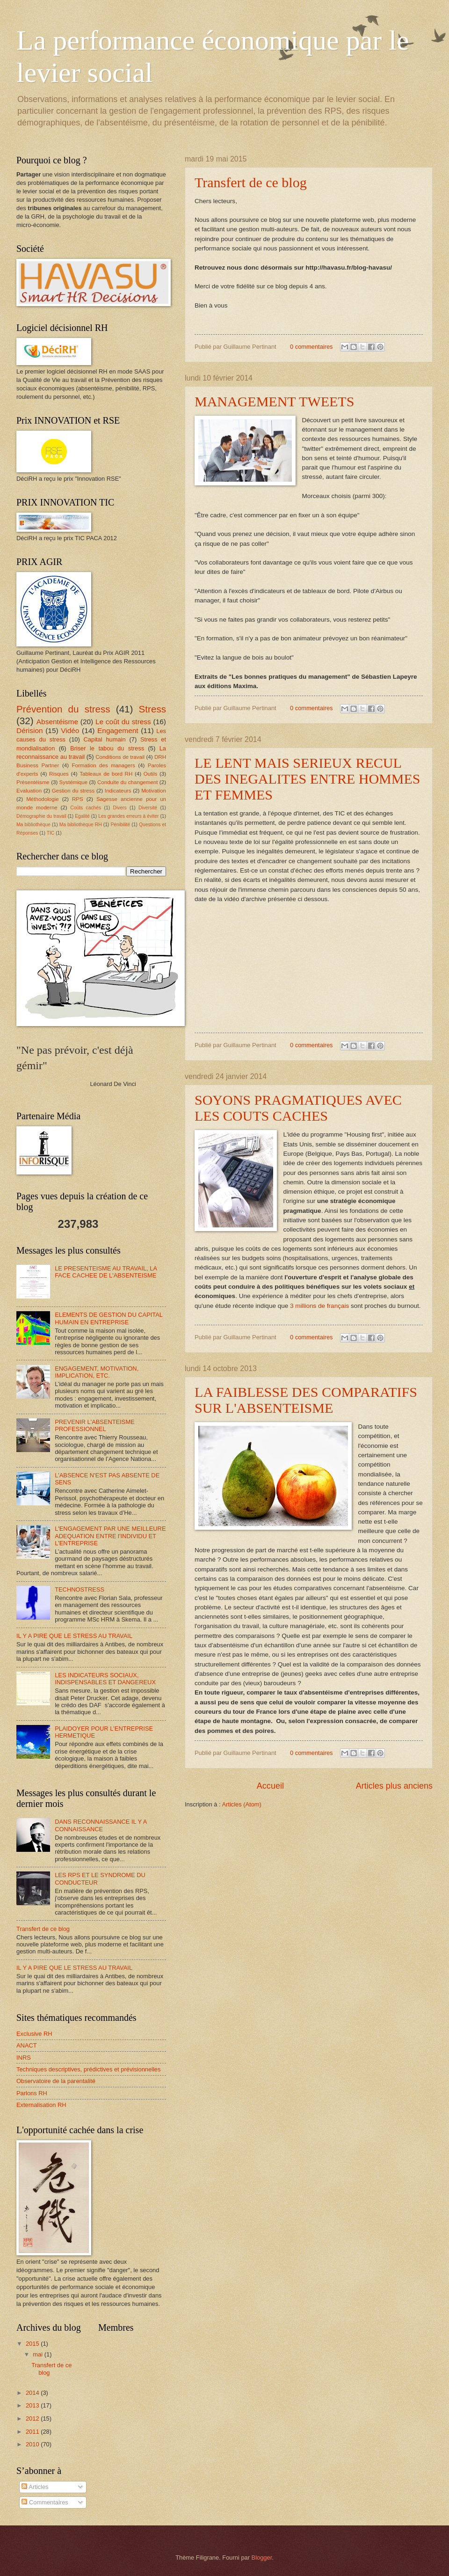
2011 (33, 2431)
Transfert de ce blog (251, 182)
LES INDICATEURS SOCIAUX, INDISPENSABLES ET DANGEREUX (105, 1679)
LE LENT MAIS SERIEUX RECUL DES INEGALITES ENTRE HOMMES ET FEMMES (307, 778)
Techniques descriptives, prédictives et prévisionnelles (88, 2069)
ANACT (26, 2045)
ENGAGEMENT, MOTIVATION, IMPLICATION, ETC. (96, 1372)
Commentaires (45, 2502)
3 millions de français (319, 1305)
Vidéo (70, 730)
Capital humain (105, 739)
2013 (33, 2405)
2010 (33, 2444)
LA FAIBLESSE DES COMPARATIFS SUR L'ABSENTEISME (306, 1400)
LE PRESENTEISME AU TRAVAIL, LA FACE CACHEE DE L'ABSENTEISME (106, 1272)
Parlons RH (31, 2093)
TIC (51, 833)
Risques (59, 774)
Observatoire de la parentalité (55, 2080)
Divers (120, 807)
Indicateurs (118, 790)
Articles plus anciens (394, 1786)
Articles (35, 2486)
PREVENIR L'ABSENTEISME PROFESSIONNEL (95, 1425)
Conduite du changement (127, 782)
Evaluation (29, 790)
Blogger (262, 2557)
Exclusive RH (34, 2033)
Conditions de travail (120, 757)
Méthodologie (42, 799)
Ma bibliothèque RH (80, 824)
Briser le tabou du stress (107, 748)
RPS (77, 799)
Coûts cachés (85, 807)
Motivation (153, 790)
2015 (33, 2343)
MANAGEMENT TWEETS (274, 401)
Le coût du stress (123, 722)
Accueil (270, 1786)
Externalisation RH (41, 2104)
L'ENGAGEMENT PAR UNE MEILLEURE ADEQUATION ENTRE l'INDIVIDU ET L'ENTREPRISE (110, 1536)
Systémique (73, 782)
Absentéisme (57, 722)
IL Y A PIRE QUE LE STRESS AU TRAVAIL (74, 1635)
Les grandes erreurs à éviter (128, 816)
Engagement (117, 730)
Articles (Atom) (241, 1804)
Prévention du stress (63, 709)
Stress (152, 709)
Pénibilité (120, 824)
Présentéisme (33, 782)
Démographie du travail (41, 816)
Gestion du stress (73, 790)
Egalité (82, 816)
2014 (33, 2392)
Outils (151, 774)
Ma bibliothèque (33, 824)
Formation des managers (103, 765)
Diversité (147, 807)
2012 (33, 2418)
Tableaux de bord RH (106, 774)
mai (38, 2354)
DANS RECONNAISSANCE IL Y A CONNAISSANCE (101, 1825)
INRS (23, 2057)
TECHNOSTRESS (79, 1589)
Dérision (29, 730)
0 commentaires (311, 346)
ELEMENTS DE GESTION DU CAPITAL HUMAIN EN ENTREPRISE (108, 1318)
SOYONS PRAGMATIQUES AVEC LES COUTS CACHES (298, 1107)
